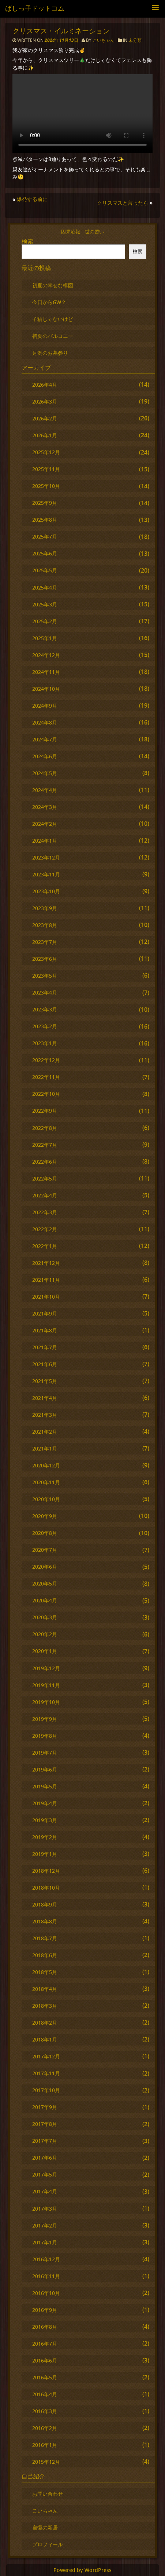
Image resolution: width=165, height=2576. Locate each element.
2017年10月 (46, 2090)
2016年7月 (44, 2343)
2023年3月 (44, 1009)
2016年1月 (44, 2444)
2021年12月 (46, 1262)
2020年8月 (44, 1532)
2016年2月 (44, 2427)
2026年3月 (44, 401)
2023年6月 (44, 958)
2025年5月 (44, 570)
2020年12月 (46, 1465)
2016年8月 (44, 2326)
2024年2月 (44, 823)
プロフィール (47, 2544)
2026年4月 (44, 384)
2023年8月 (44, 925)
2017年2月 (44, 2225)
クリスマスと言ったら (122, 202)
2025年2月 (44, 621)
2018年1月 (44, 2039)
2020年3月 (44, 1617)
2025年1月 (44, 638)
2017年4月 (44, 2191)
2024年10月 (46, 688)
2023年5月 (44, 975)
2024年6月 (44, 756)
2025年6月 (44, 553)
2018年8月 (44, 1921)
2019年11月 (46, 1685)
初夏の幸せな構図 (52, 285)
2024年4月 (44, 790)
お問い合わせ (47, 2493)
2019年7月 (44, 1752)
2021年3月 (44, 1414)
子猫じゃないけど (52, 318)
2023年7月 (44, 941)
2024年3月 (44, 806)
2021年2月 (44, 1431)
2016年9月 (44, 2309)
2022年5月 (44, 1178)
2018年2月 (44, 2022)
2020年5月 (44, 1583)
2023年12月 (46, 857)
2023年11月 (46, 874)
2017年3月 (44, 2208)
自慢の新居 (45, 2527)
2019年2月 (44, 1837)
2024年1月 (44, 840)
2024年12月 (46, 655)
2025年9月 (44, 502)
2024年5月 (44, 773)
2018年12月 (46, 1870)
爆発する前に (32, 199)
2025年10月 (46, 485)
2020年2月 (44, 1634)
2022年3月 (44, 1212)
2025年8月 (44, 519)
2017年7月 (44, 2140)
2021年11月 (46, 1279)
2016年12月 (46, 2259)
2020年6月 (44, 1566)
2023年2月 (44, 1026)
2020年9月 (44, 1516)
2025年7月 (44, 536)
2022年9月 (44, 1110)
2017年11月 (46, 2073)
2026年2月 (44, 418)
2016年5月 (44, 2377)
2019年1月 (44, 1853)
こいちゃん (104, 40)
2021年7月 (44, 1347)
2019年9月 (44, 1718)
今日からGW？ (49, 302)
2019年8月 (44, 1735)
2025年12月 (46, 452)
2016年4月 (44, 2394)
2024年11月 (46, 671)
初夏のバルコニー (52, 335)
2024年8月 (44, 722)
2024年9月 (44, 705)
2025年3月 (44, 604)
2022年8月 (44, 1127)
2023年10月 (46, 891)
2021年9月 (44, 1313)
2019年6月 (44, 1769)
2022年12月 (46, 1060)
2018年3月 (44, 2005)
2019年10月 (46, 1702)
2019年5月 (44, 1786)
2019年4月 (44, 1803)
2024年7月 (44, 739)
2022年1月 (44, 1246)
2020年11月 (46, 1482)
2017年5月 (44, 2174)
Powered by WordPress (82, 2570)
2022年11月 (46, 1076)
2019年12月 (46, 1668)
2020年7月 (44, 1549)
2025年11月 (46, 469)
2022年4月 (44, 1195)
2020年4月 (44, 1600)
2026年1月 (44, 435)
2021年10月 (46, 1296)
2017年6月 (44, 2157)
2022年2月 (44, 1229)
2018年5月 (44, 1972)
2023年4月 (44, 992)
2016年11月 (46, 2276)
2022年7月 (44, 1144)
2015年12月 (46, 2461)
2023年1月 (44, 1043)
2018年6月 (44, 1955)
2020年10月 (46, 1499)
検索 (27, 241)
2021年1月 (44, 1448)
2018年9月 (44, 1904)
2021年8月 (44, 1330)
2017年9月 (44, 2107)
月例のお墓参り (50, 352)
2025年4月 (44, 587)
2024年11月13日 (62, 40)
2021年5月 (44, 1381)
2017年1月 (44, 2242)
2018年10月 (46, 1887)
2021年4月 (44, 1397)
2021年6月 (44, 1364)
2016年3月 (44, 2411)
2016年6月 (44, 2360)
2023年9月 (44, 908)
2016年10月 (46, 2292)
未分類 (135, 40)
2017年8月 (44, 2123)
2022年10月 (46, 1093)
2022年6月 (44, 1161)
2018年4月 (44, 1988)
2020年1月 (44, 1651)
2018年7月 (44, 1938)
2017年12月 (46, 2056)
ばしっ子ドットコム (34, 8)
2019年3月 (44, 1820)
